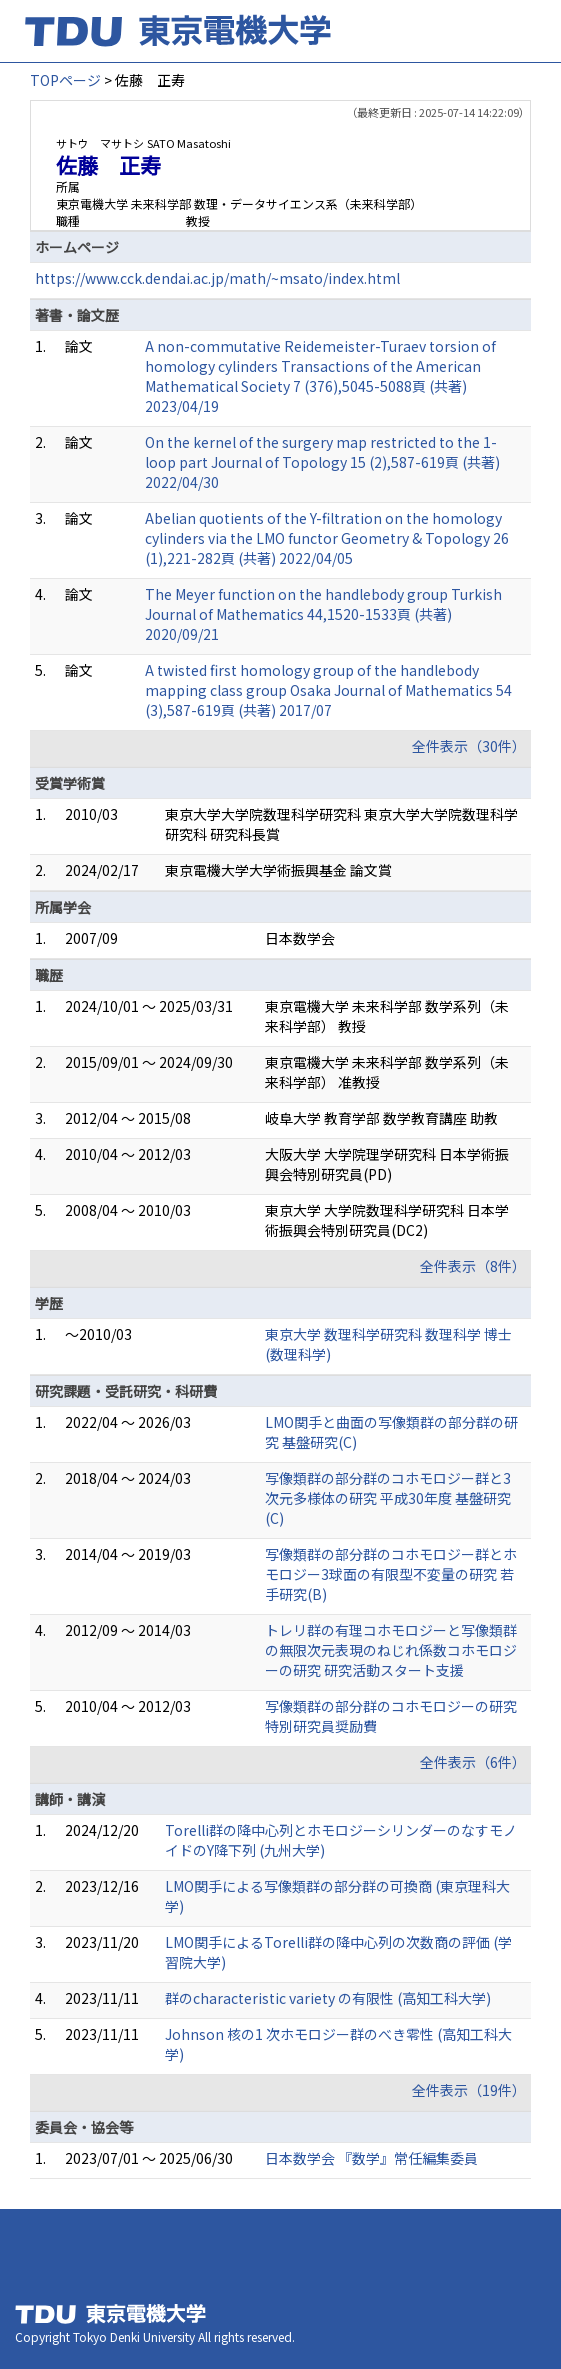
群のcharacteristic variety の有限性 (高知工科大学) (328, 1998)
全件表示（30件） (469, 746)
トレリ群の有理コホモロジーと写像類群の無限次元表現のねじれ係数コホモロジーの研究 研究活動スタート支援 (391, 1650)
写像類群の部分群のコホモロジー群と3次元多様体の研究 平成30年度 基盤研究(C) (388, 1498)
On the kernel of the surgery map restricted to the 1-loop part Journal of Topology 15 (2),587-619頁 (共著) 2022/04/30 (322, 462)
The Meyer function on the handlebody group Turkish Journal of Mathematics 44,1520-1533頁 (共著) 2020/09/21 (323, 614)
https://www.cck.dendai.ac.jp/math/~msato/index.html (217, 278)
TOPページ (65, 80)
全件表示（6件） (473, 1762)
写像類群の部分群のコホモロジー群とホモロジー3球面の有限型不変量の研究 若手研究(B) (391, 1574)
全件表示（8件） (473, 1266)
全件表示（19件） (469, 2090)
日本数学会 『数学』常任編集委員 (371, 2158)
